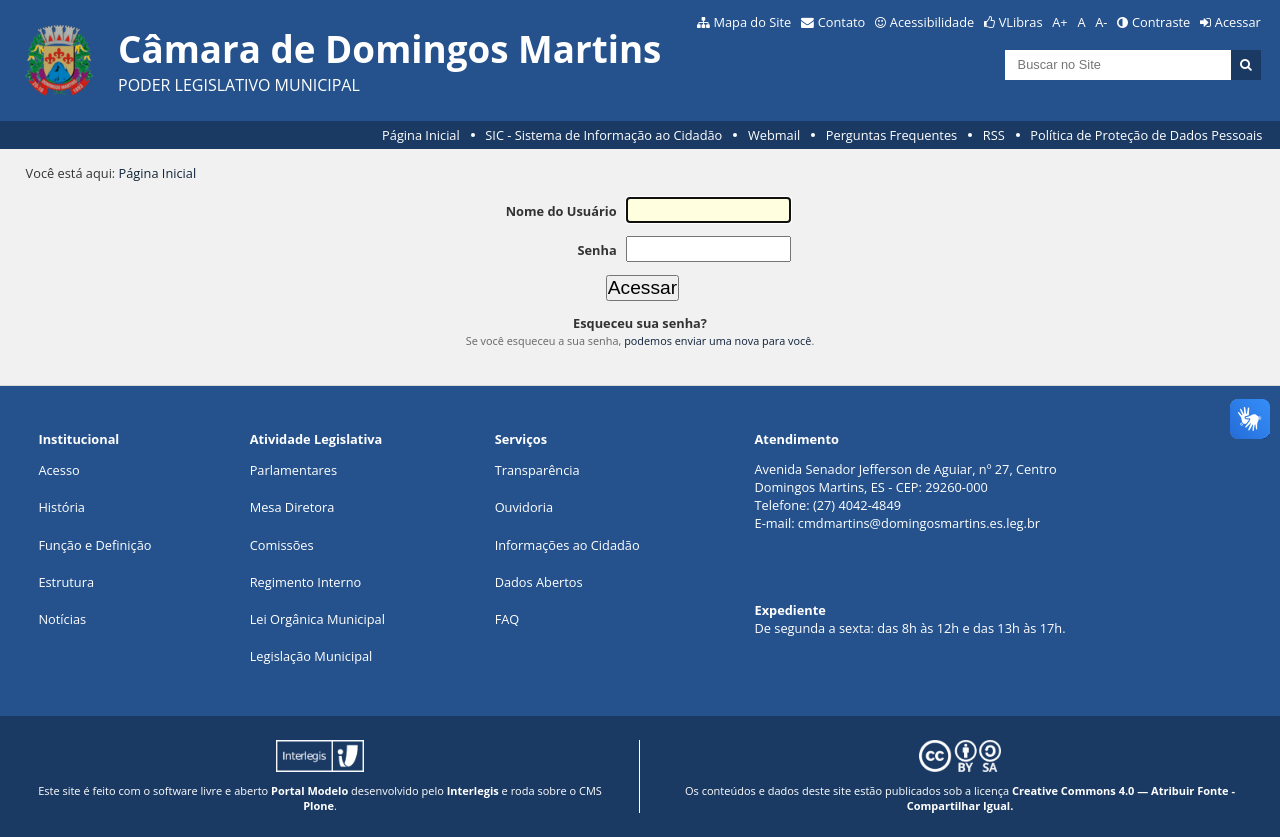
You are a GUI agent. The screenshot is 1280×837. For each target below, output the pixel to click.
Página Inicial (421, 135)
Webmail (774, 135)
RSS (994, 135)
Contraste (1161, 22)
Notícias (62, 619)
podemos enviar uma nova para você (717, 340)
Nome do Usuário (561, 211)
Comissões (282, 545)
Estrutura (66, 582)
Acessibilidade (932, 22)
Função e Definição (94, 545)
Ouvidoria (524, 507)
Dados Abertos (539, 582)
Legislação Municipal (311, 656)
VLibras (1021, 22)
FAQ (507, 619)
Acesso (58, 470)
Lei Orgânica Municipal (317, 619)
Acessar (1238, 22)
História (61, 507)
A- (1101, 22)
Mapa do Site (752, 22)
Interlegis (473, 790)
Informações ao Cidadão (567, 545)
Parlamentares (293, 470)
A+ (1059, 22)
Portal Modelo (309, 790)
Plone (318, 805)
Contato (842, 22)
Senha (596, 250)
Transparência (537, 470)
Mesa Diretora (292, 507)
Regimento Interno (306, 582)
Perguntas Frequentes (891, 135)
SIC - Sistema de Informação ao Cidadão (603, 135)
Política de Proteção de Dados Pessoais (1146, 135)
